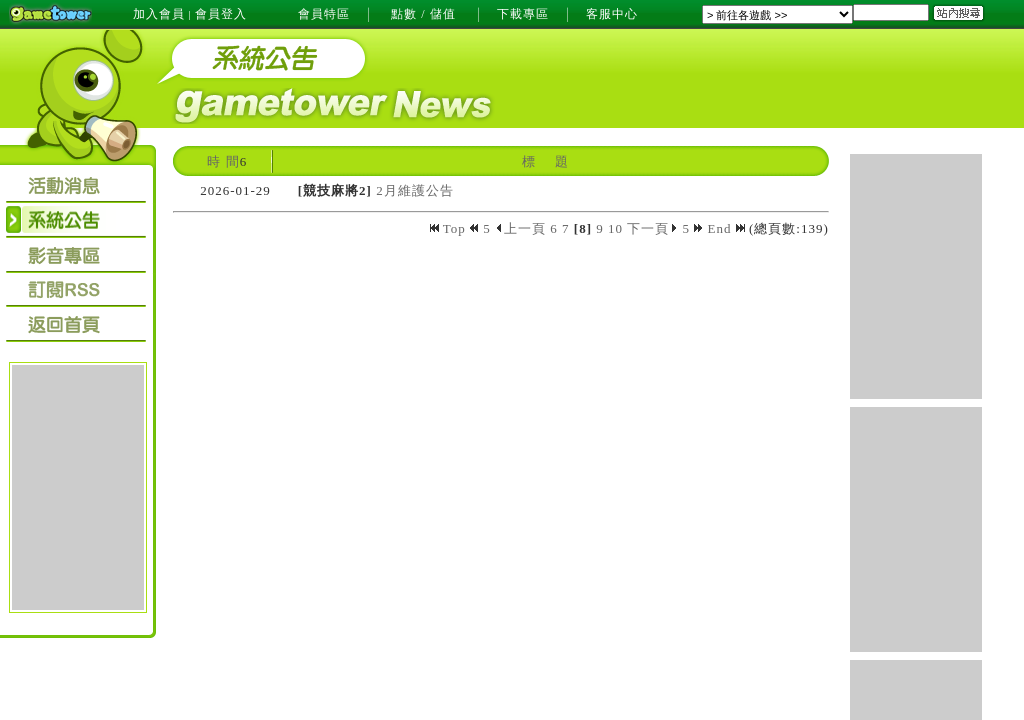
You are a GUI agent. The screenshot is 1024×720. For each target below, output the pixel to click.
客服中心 (612, 14)
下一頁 (652, 228)
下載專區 (523, 14)
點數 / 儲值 (423, 14)
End (726, 228)
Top (450, 228)
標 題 (545, 161)
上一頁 (520, 228)
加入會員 (159, 14)
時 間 (223, 161)
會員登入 (221, 14)
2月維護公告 (415, 190)
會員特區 (324, 14)
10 (615, 228)
